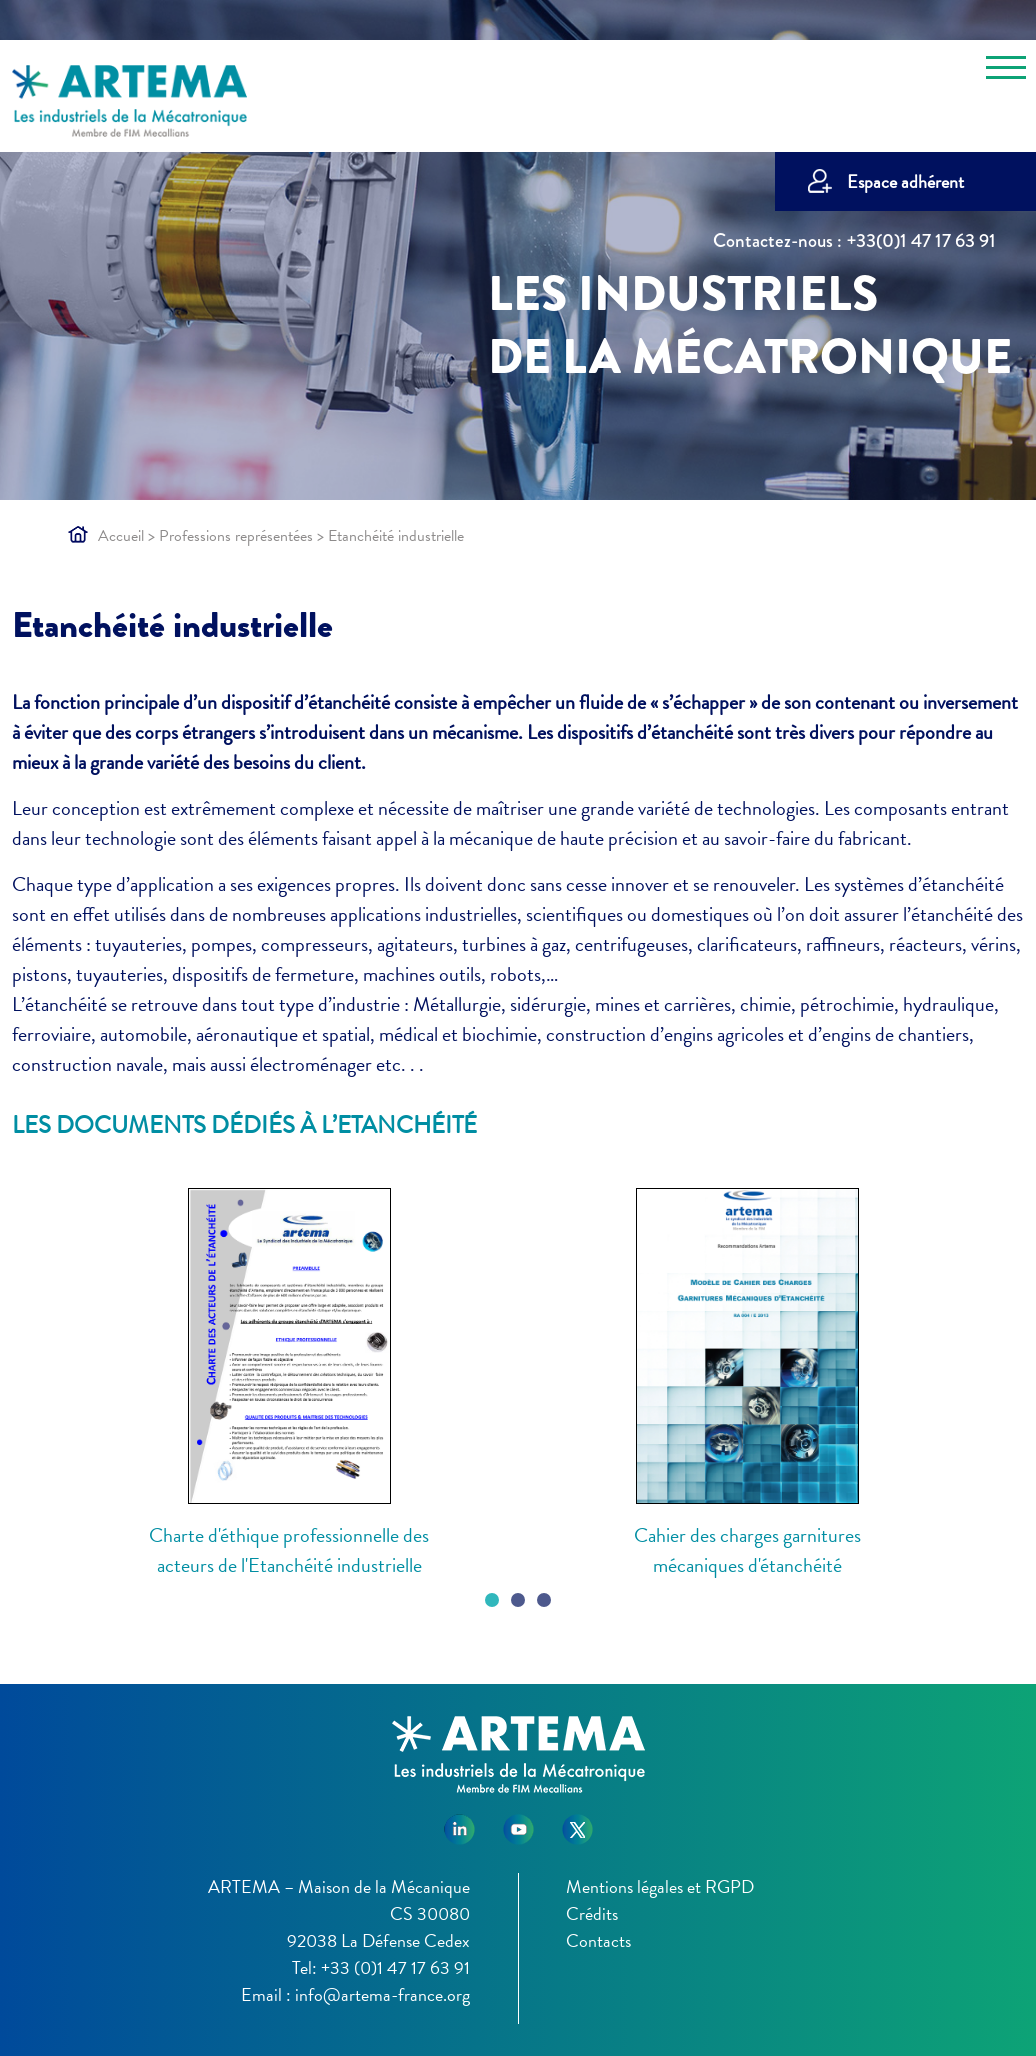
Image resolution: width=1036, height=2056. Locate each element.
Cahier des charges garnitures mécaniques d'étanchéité (747, 1550)
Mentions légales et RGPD (660, 1886)
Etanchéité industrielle (172, 625)
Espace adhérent (905, 181)
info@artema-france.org (382, 1994)
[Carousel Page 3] (544, 1600)
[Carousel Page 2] (518, 1600)
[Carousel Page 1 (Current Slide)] (492, 1600)
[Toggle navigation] (1006, 71)
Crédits (592, 1913)
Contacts (598, 1940)
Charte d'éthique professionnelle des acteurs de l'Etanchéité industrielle (289, 1550)
